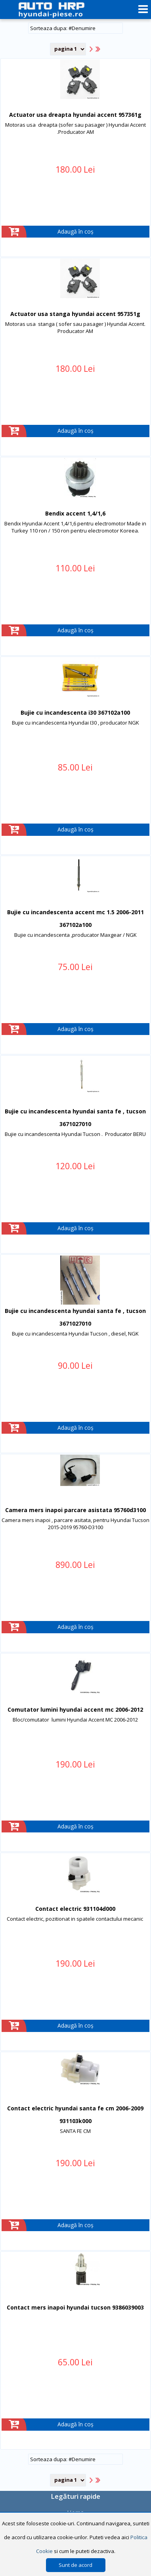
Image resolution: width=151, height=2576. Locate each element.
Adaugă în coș (75, 231)
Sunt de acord (75, 2564)
